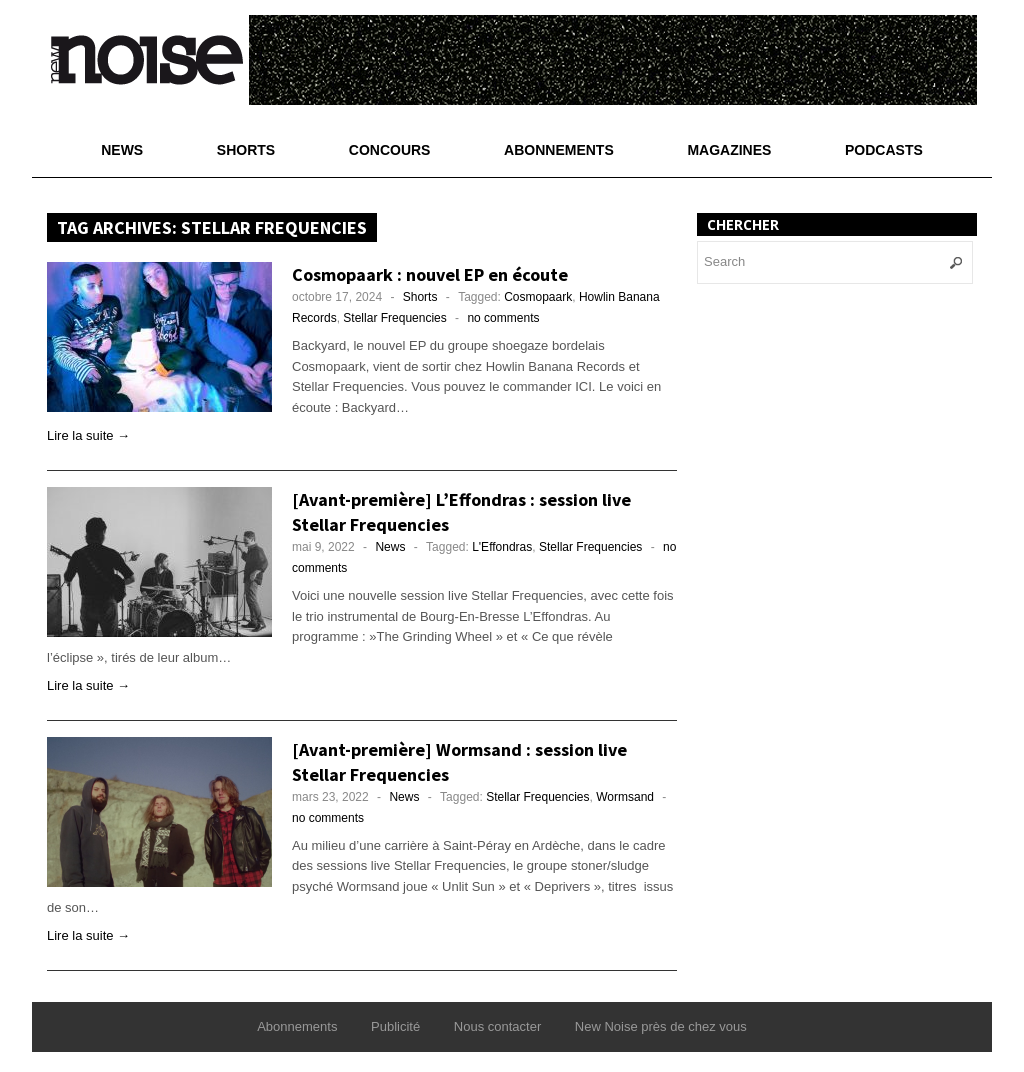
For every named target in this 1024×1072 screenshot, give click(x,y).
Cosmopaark (538, 297)
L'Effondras (502, 547)
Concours (390, 150)
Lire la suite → (88, 435)
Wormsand (625, 797)
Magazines (729, 150)
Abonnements (559, 150)
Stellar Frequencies (394, 318)
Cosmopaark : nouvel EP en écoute (430, 274)
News (122, 150)
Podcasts (884, 150)
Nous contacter (497, 1026)
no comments (503, 318)
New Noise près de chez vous (661, 1026)
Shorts (246, 150)
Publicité (395, 1026)
